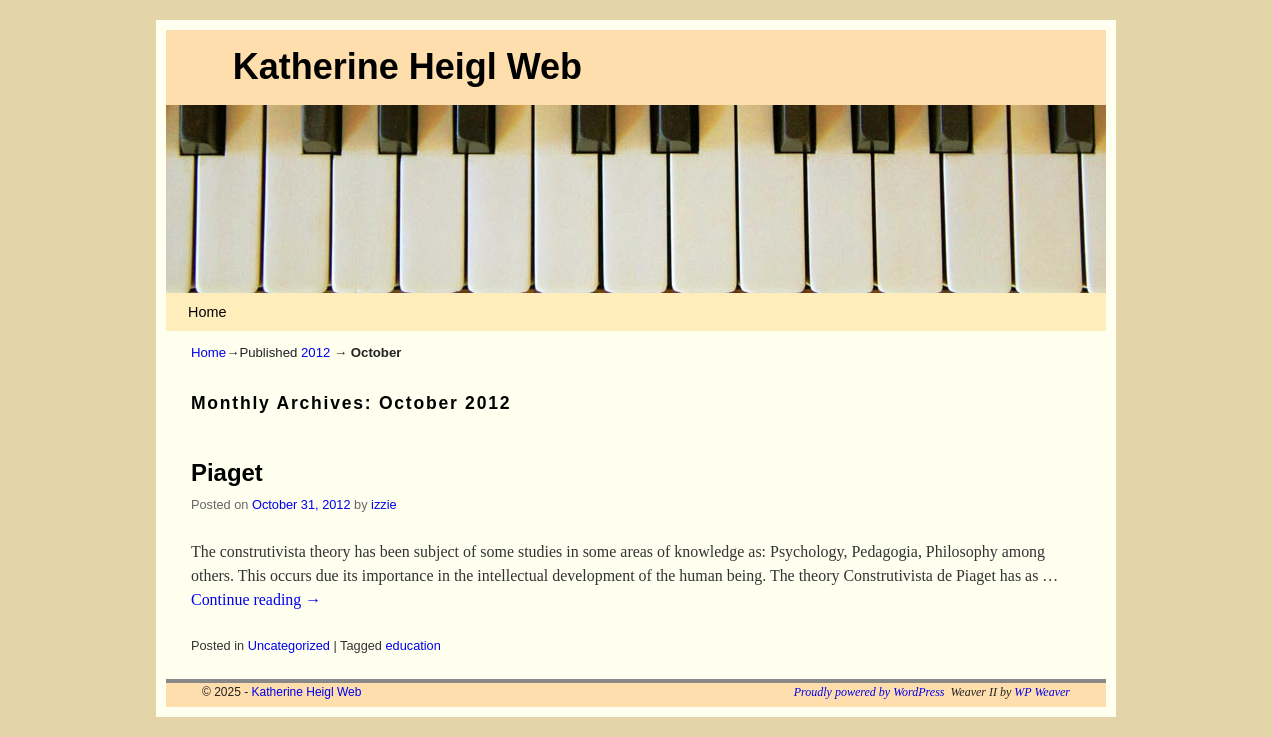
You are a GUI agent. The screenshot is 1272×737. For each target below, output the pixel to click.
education (413, 645)
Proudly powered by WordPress (869, 692)
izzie (384, 504)
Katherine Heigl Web (407, 66)
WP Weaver (1042, 692)
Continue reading (256, 599)
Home (207, 312)
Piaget (227, 472)
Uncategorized (289, 645)
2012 (315, 352)
